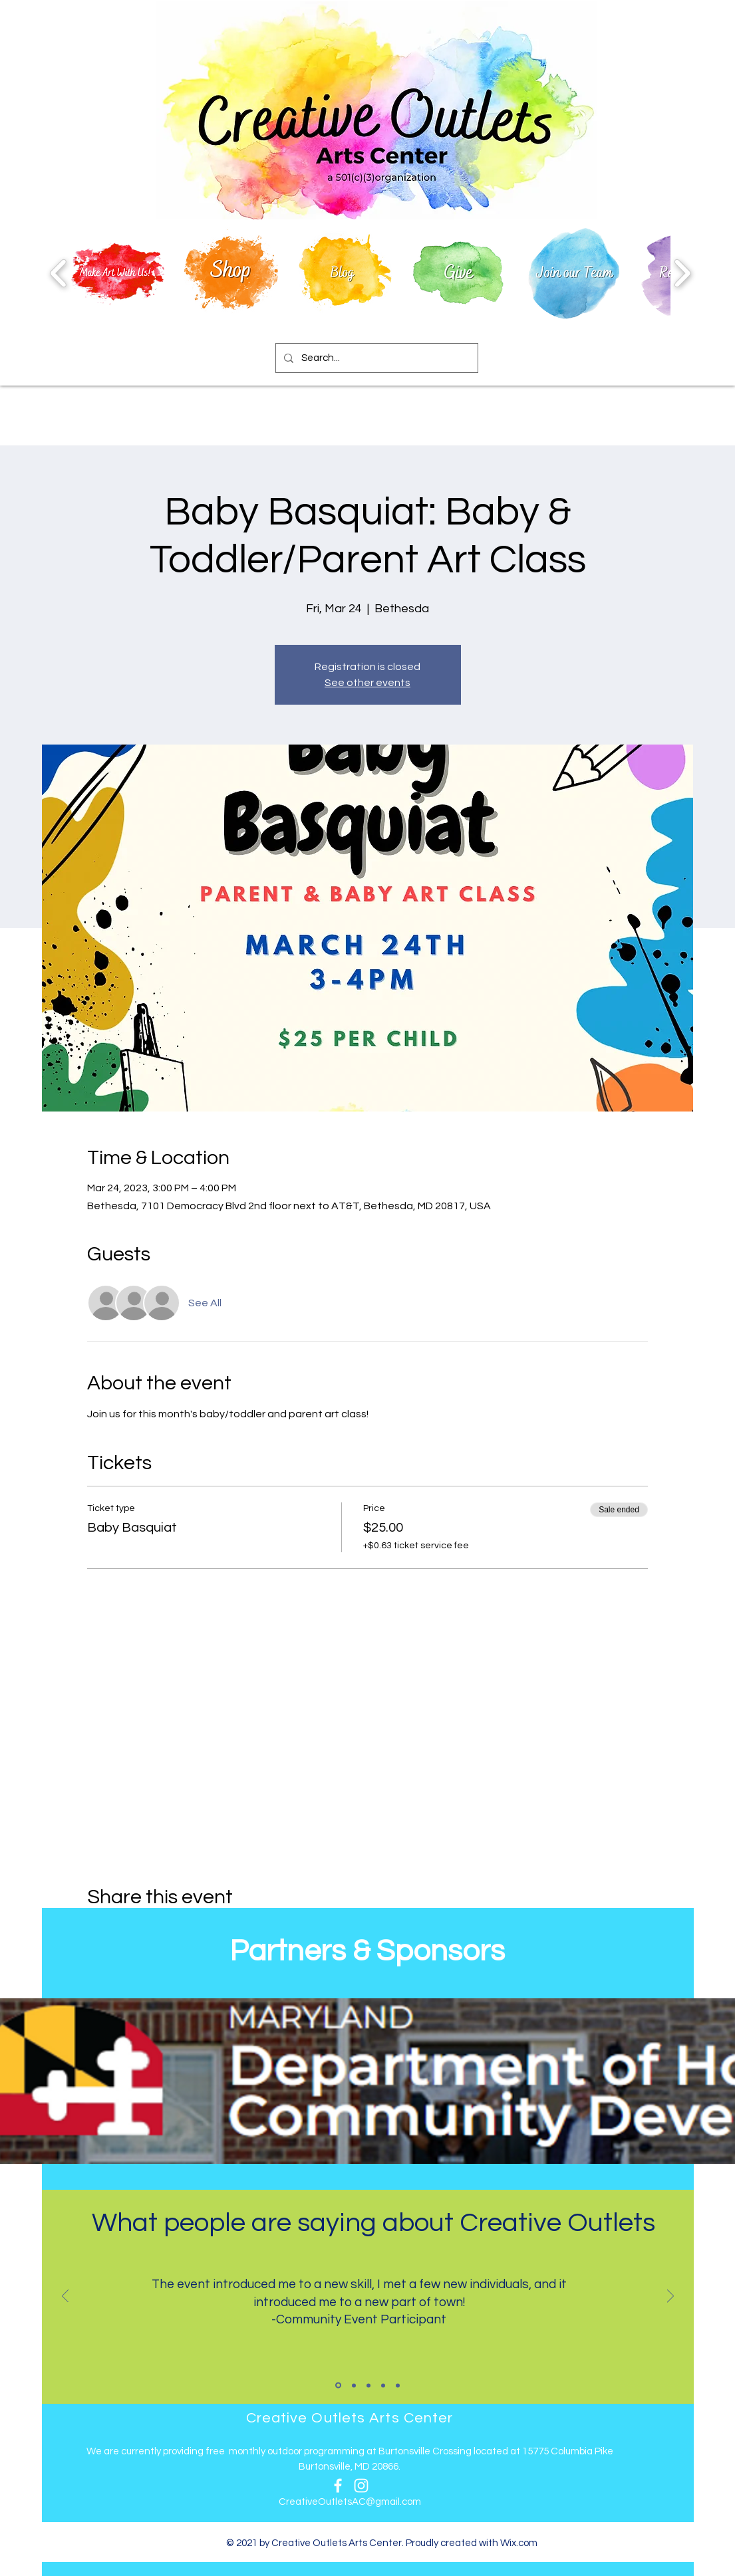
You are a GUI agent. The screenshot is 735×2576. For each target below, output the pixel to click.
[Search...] (375, 358)
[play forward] (682, 273)
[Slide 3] (368, 2385)
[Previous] (65, 2297)
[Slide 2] (354, 2385)
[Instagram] (361, 2485)
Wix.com (518, 2543)
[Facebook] (338, 2485)
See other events (367, 682)
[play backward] (59, 273)
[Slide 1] (338, 2386)
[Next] (670, 2297)
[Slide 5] (398, 2385)
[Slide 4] (383, 2385)
